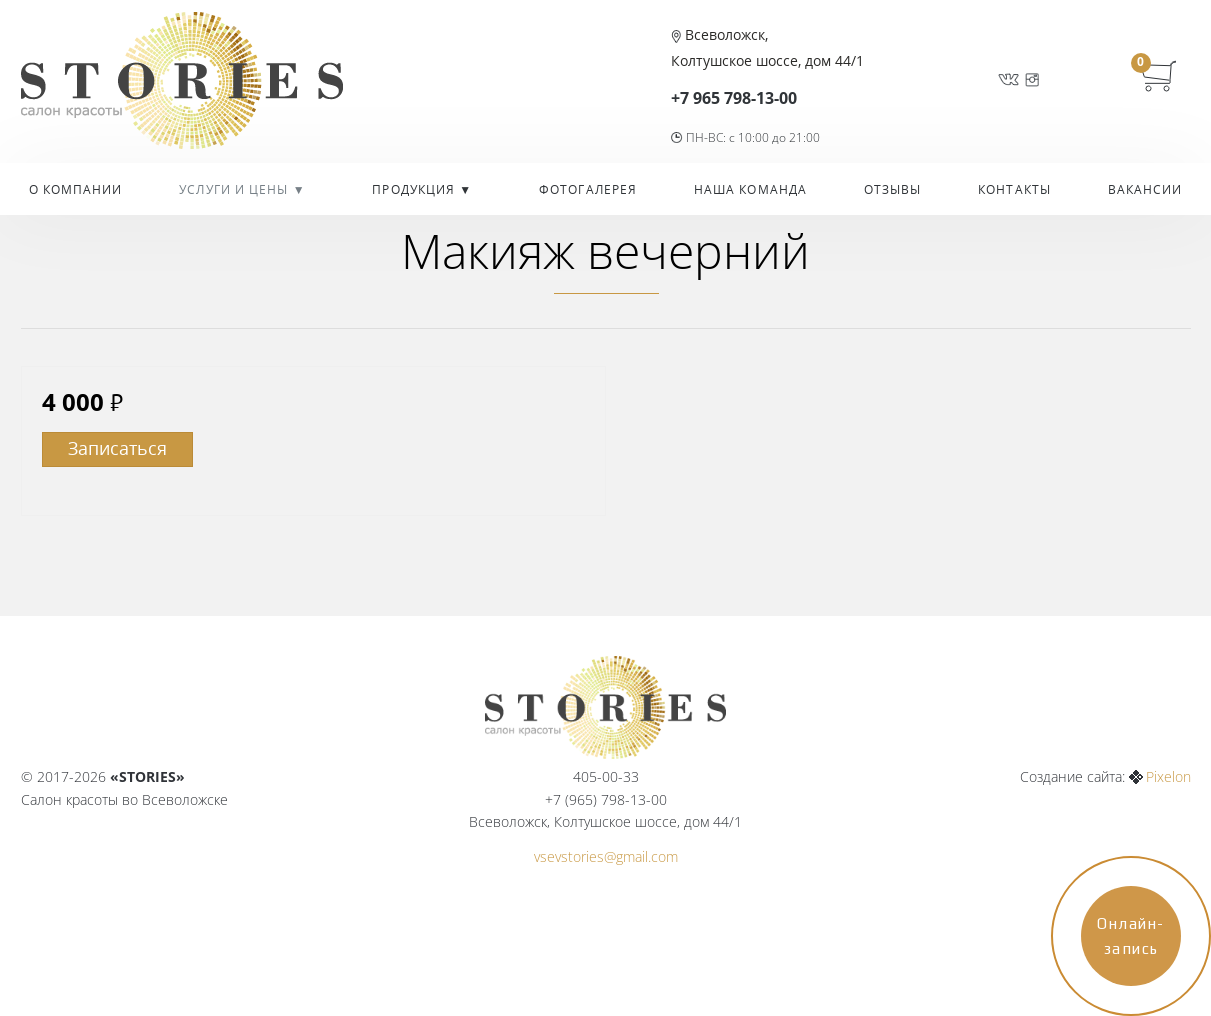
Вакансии (1145, 189)
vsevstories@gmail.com (606, 856)
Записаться (117, 448)
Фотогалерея (588, 189)
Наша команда (750, 189)
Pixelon (1168, 776)
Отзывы (893, 189)
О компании (76, 189)
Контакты (1014, 189)
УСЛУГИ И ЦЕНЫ (235, 189)
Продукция (415, 189)
